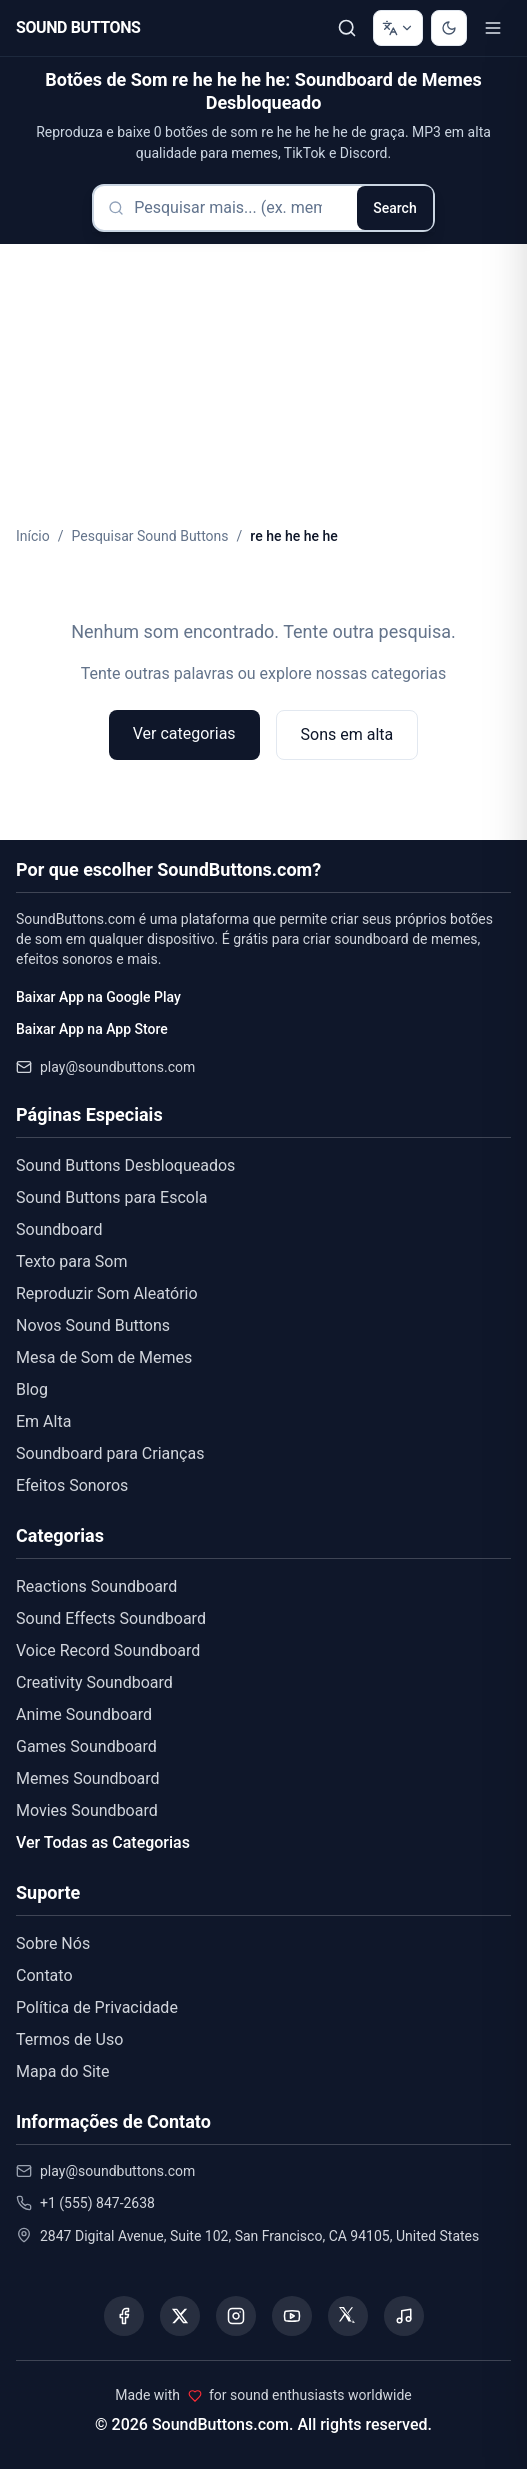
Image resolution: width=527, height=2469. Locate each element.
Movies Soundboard (87, 1810)
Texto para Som (72, 1261)
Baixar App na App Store (92, 1029)
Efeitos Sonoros (72, 1485)
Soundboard (59, 1229)
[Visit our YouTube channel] (292, 2316)
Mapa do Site (63, 2071)
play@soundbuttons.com (117, 1067)
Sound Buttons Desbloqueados (125, 1165)
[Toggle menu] (493, 28)
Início (33, 536)
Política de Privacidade (97, 2007)
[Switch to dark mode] (449, 28)
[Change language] (398, 28)
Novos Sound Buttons (93, 1325)
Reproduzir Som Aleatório (107, 1293)
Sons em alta (347, 734)
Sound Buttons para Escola (111, 1197)
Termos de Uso (69, 2039)
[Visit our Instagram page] (236, 2316)
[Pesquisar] (347, 28)
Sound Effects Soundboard (111, 1618)
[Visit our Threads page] (348, 2316)
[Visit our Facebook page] (124, 2316)
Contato (44, 1975)
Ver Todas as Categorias (103, 1842)
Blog (32, 1389)
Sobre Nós (53, 1943)
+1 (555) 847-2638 (97, 2203)
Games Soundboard (86, 1746)
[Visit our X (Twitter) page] (180, 2316)
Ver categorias (184, 733)
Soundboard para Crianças (110, 1453)
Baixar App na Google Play (98, 997)
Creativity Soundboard (94, 1682)
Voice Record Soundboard (108, 1650)
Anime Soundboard (84, 1714)
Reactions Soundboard (96, 1586)
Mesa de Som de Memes (104, 1357)
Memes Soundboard (88, 1778)
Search (394, 208)
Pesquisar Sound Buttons (150, 536)
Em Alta (43, 1421)
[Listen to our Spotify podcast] (404, 2316)
